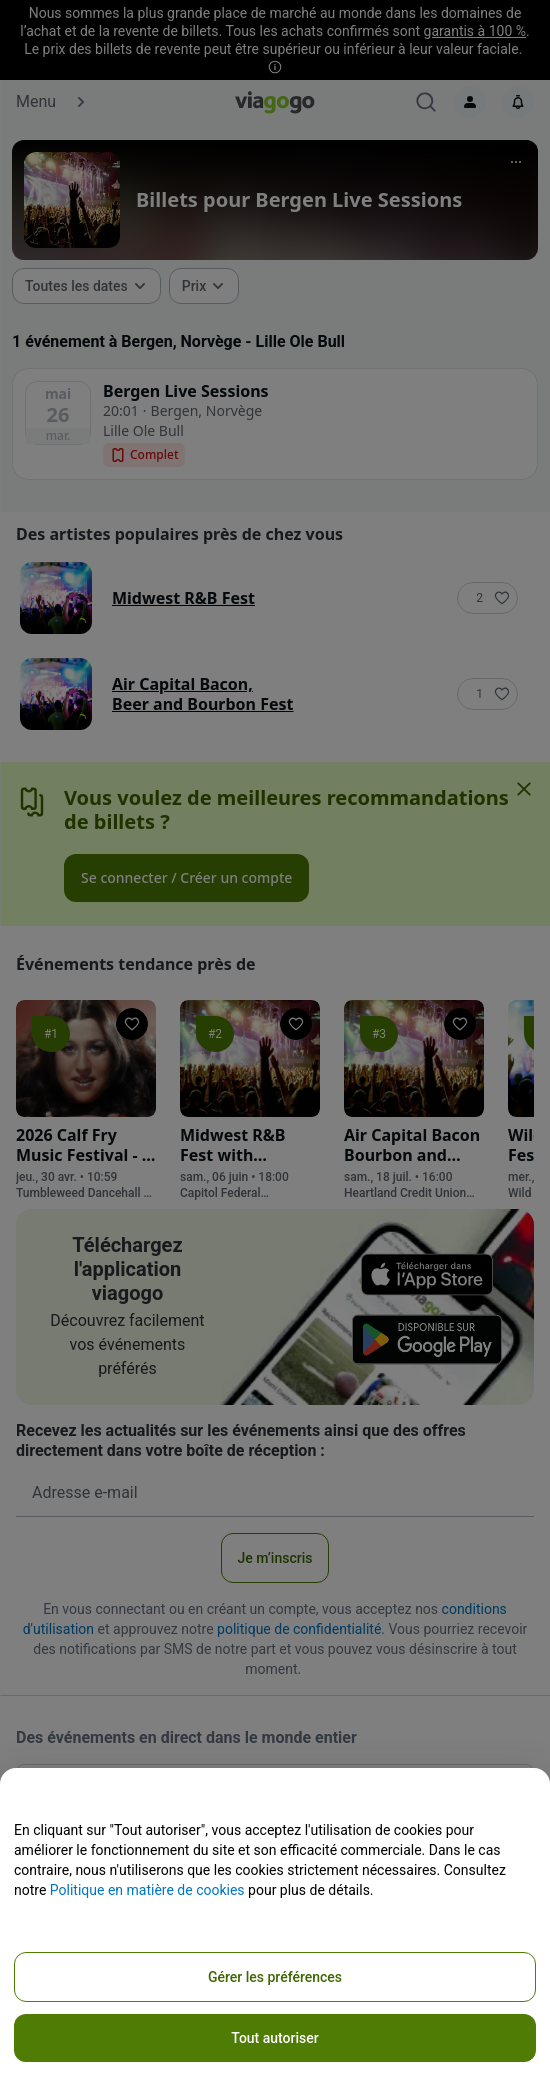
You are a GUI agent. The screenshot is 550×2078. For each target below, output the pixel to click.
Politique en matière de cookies (147, 1890)
